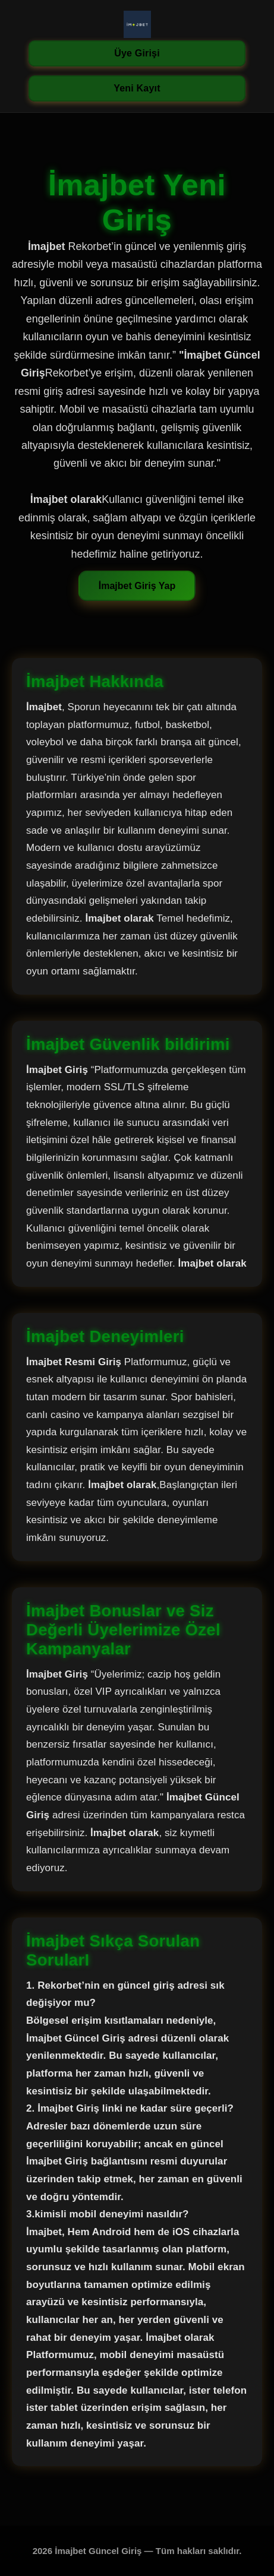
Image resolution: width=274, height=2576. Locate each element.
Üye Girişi (137, 53)
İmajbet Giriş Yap (137, 586)
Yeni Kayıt (137, 88)
